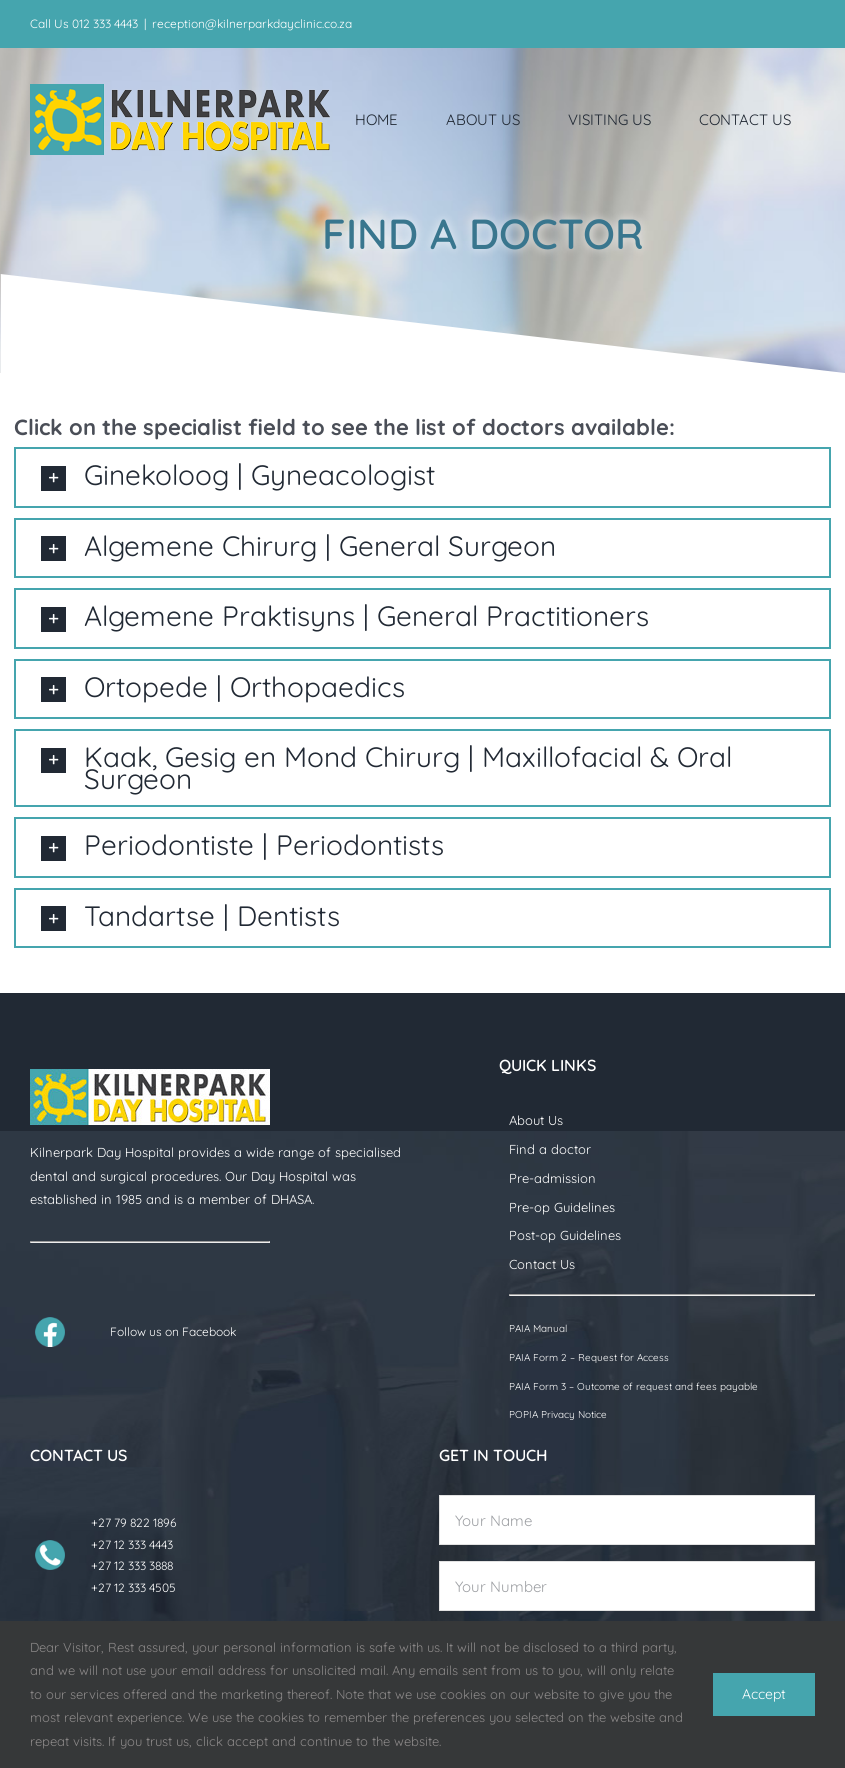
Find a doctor (550, 1149)
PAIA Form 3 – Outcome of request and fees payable (633, 1386)
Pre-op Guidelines (562, 1207)
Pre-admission (552, 1178)
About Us (536, 1120)
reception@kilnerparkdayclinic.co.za (252, 23)
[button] (422, 477)
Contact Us (542, 1264)
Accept (764, 1694)
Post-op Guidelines (565, 1235)
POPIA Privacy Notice (558, 1414)
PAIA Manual (538, 1328)
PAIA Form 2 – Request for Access (589, 1357)
